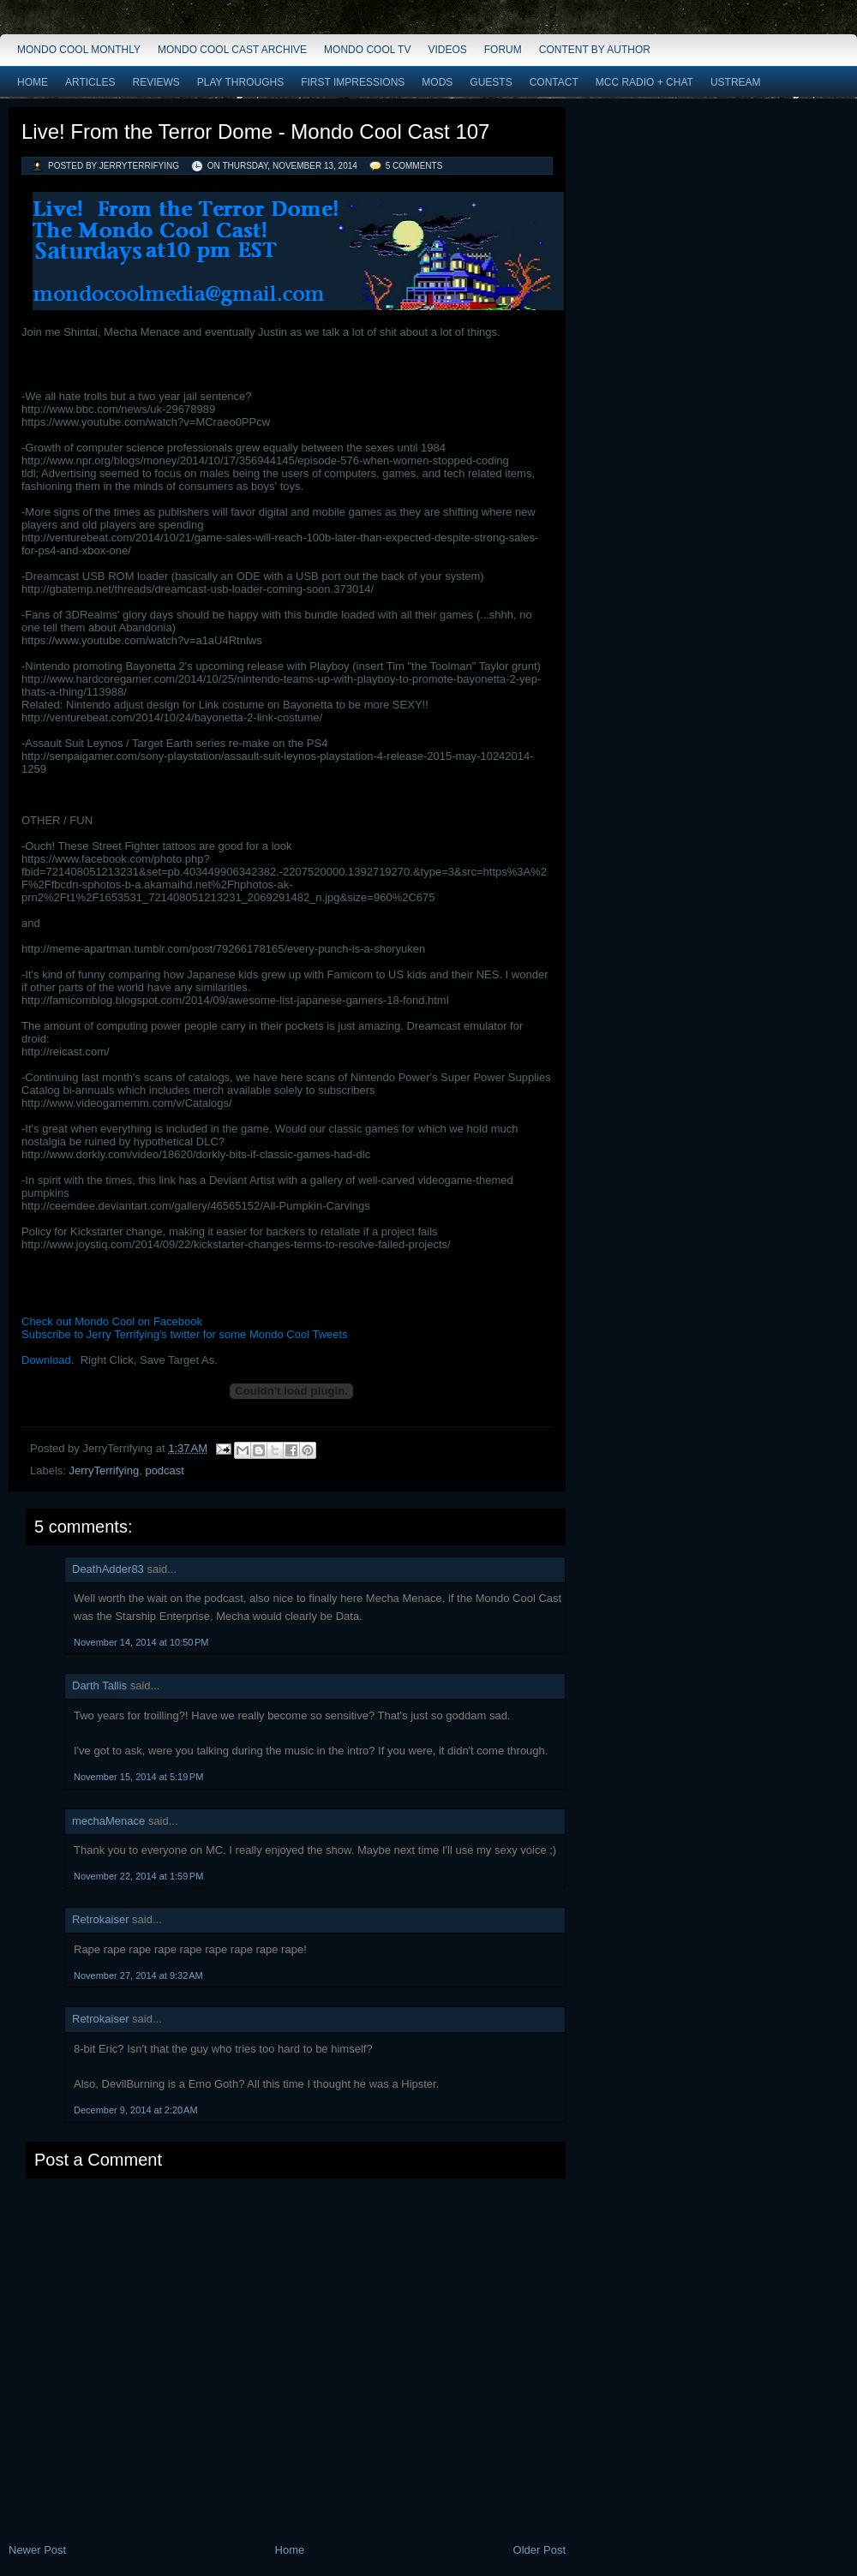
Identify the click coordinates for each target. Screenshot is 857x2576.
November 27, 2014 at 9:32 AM (138, 1975)
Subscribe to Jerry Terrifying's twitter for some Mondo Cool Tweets (184, 1334)
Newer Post (37, 2549)
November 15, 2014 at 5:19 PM (138, 1777)
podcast (164, 1470)
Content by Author (594, 50)
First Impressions (353, 82)
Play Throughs (240, 82)
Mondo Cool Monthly (79, 50)
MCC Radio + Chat (644, 82)
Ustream (735, 82)
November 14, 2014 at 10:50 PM (141, 1642)
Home (32, 82)
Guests (491, 82)
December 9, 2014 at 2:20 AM (136, 2110)
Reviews (155, 82)
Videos (447, 50)
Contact (554, 82)
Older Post (539, 2549)
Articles (90, 82)
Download (46, 1360)
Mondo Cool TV (367, 50)
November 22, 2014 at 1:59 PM (138, 1876)
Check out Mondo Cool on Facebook (111, 1321)
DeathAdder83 (108, 1569)
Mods (437, 82)
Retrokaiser (100, 1919)
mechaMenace (108, 1820)
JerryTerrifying (104, 1470)
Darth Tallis (99, 1685)
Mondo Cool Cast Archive (232, 50)
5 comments (414, 165)
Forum (503, 50)
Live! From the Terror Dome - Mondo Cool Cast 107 (255, 131)
